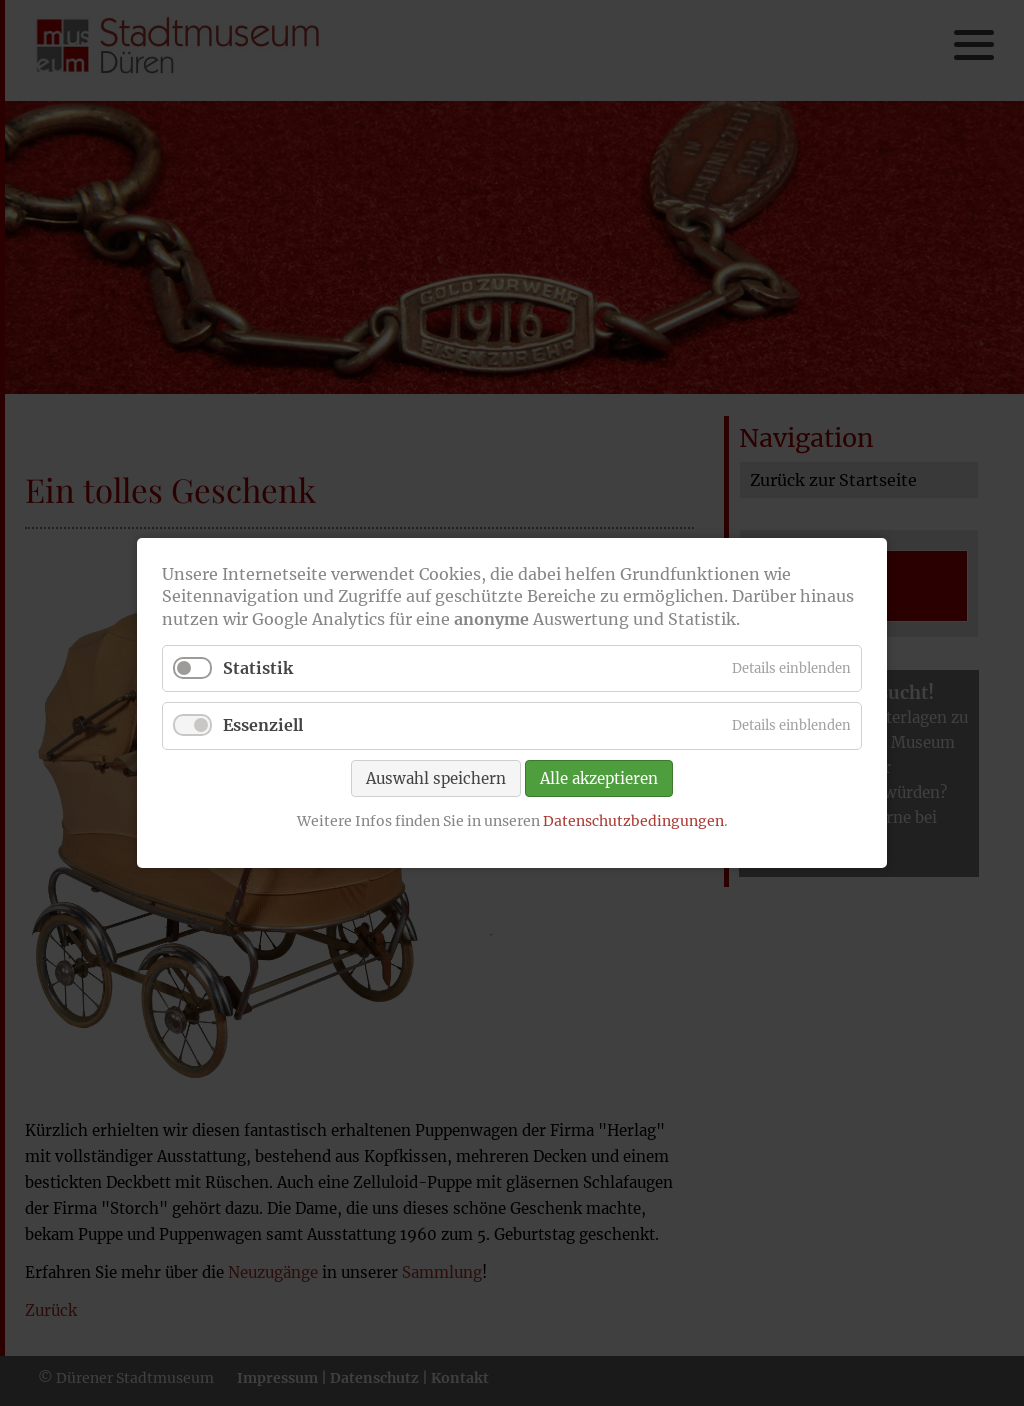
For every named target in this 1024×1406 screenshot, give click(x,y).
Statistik (258, 668)
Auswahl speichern (436, 777)
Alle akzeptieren (599, 777)
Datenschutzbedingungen (633, 820)
